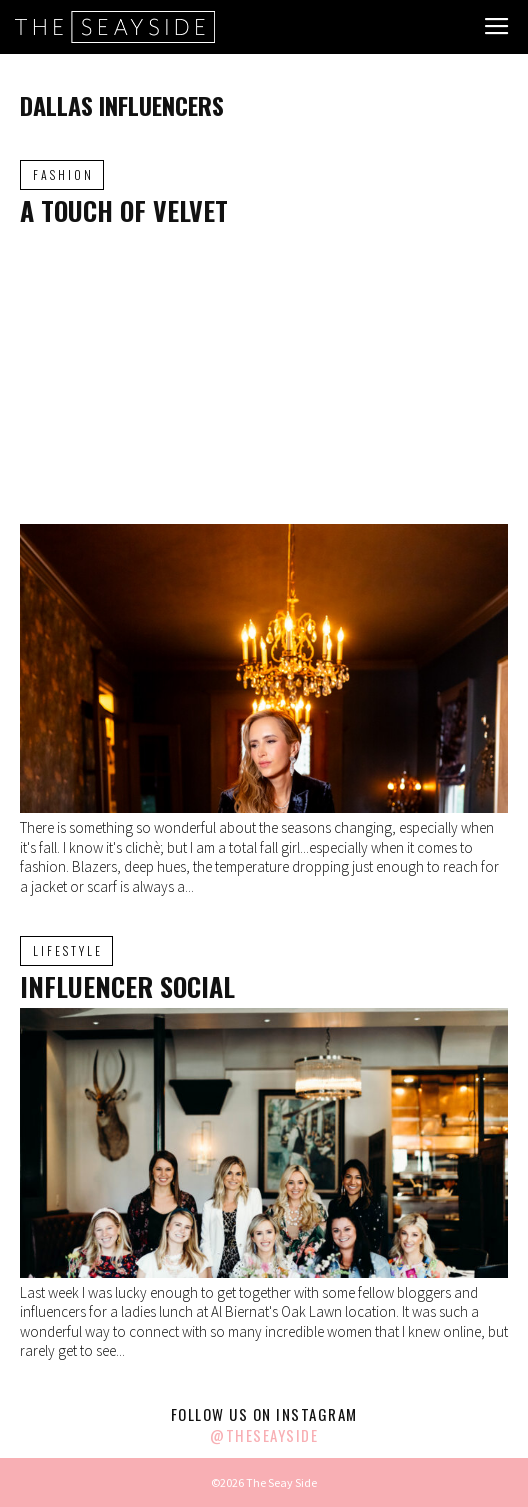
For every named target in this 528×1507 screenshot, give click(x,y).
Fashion (63, 174)
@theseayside (264, 1435)
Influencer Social (127, 986)
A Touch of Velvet (124, 210)
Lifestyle (68, 950)
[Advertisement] (264, 374)
